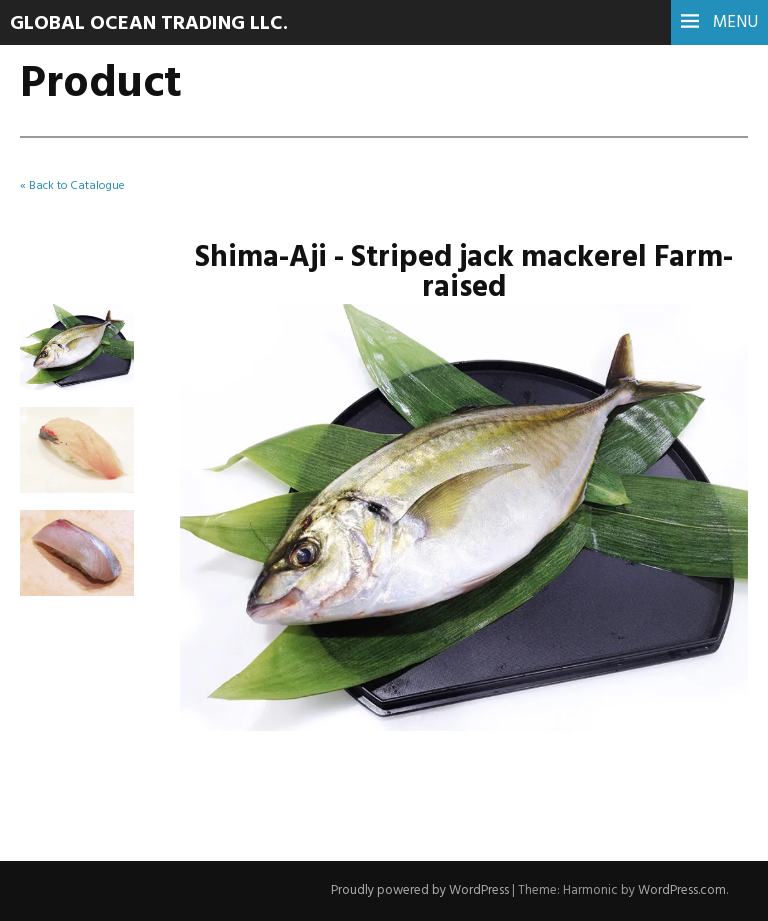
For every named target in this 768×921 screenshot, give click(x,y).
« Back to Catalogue (72, 186)
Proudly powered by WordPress (420, 890)
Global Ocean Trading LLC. (149, 24)
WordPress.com (682, 890)
